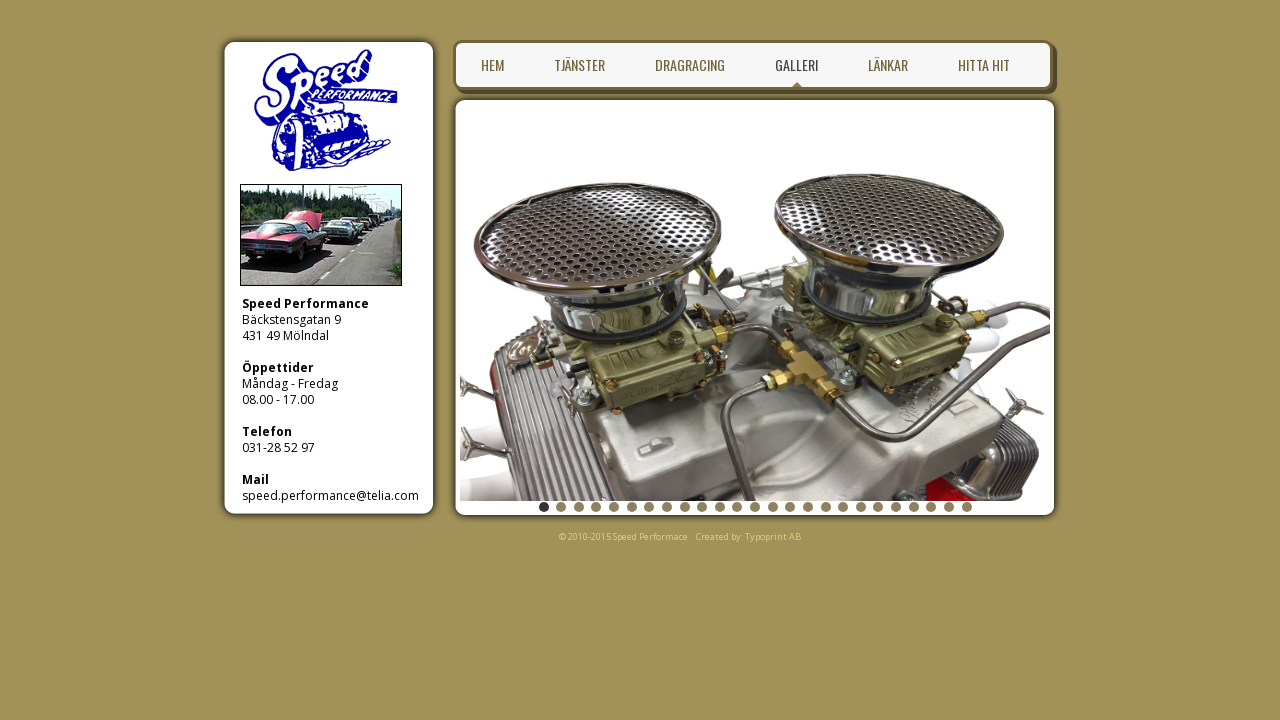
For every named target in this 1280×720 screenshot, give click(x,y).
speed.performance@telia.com (330, 495)
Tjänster (579, 64)
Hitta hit (984, 64)
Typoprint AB (773, 536)
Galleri (796, 64)
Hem (492, 64)
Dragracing (690, 64)
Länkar (888, 64)
